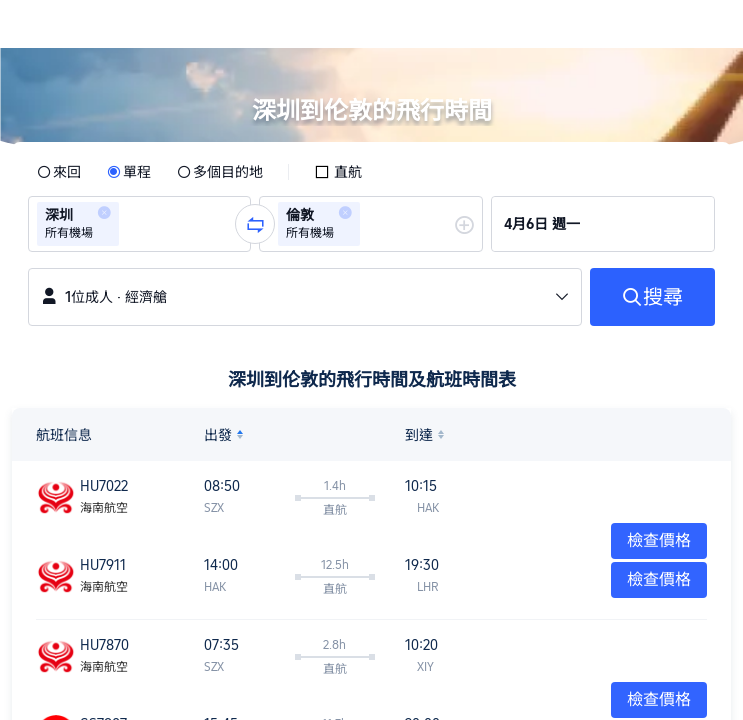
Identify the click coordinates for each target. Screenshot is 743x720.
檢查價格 (659, 579)
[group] (139, 224)
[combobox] (130, 224)
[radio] (59, 172)
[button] (709, 24)
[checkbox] (338, 172)
